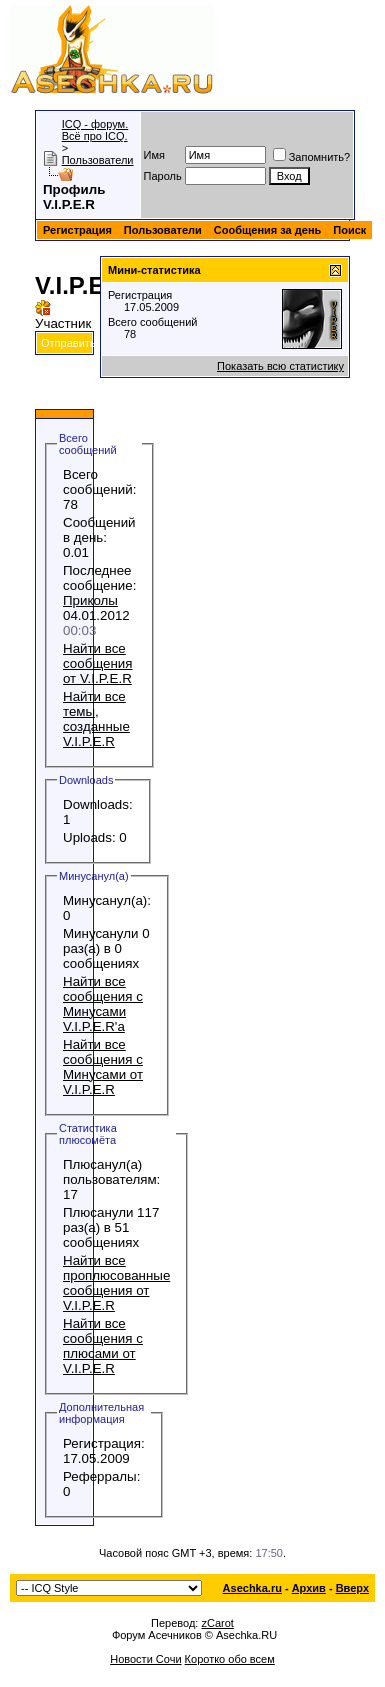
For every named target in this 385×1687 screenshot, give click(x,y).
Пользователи (98, 160)
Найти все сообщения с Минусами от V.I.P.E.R (103, 1067)
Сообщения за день (267, 230)
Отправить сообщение (98, 343)
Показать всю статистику (280, 366)
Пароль (163, 176)
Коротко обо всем (230, 1659)
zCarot (217, 1623)
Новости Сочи (145, 1659)
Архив (309, 1588)
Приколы (90, 600)
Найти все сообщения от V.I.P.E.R (98, 663)
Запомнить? (312, 157)
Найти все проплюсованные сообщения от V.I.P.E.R (116, 1283)
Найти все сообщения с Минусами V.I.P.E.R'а (103, 1004)
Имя (154, 155)
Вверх (352, 1588)
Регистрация (77, 230)
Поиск (349, 230)
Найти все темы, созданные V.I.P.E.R (96, 719)
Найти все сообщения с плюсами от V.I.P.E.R (103, 1346)
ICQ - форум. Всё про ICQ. (95, 130)
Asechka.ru (252, 1588)
